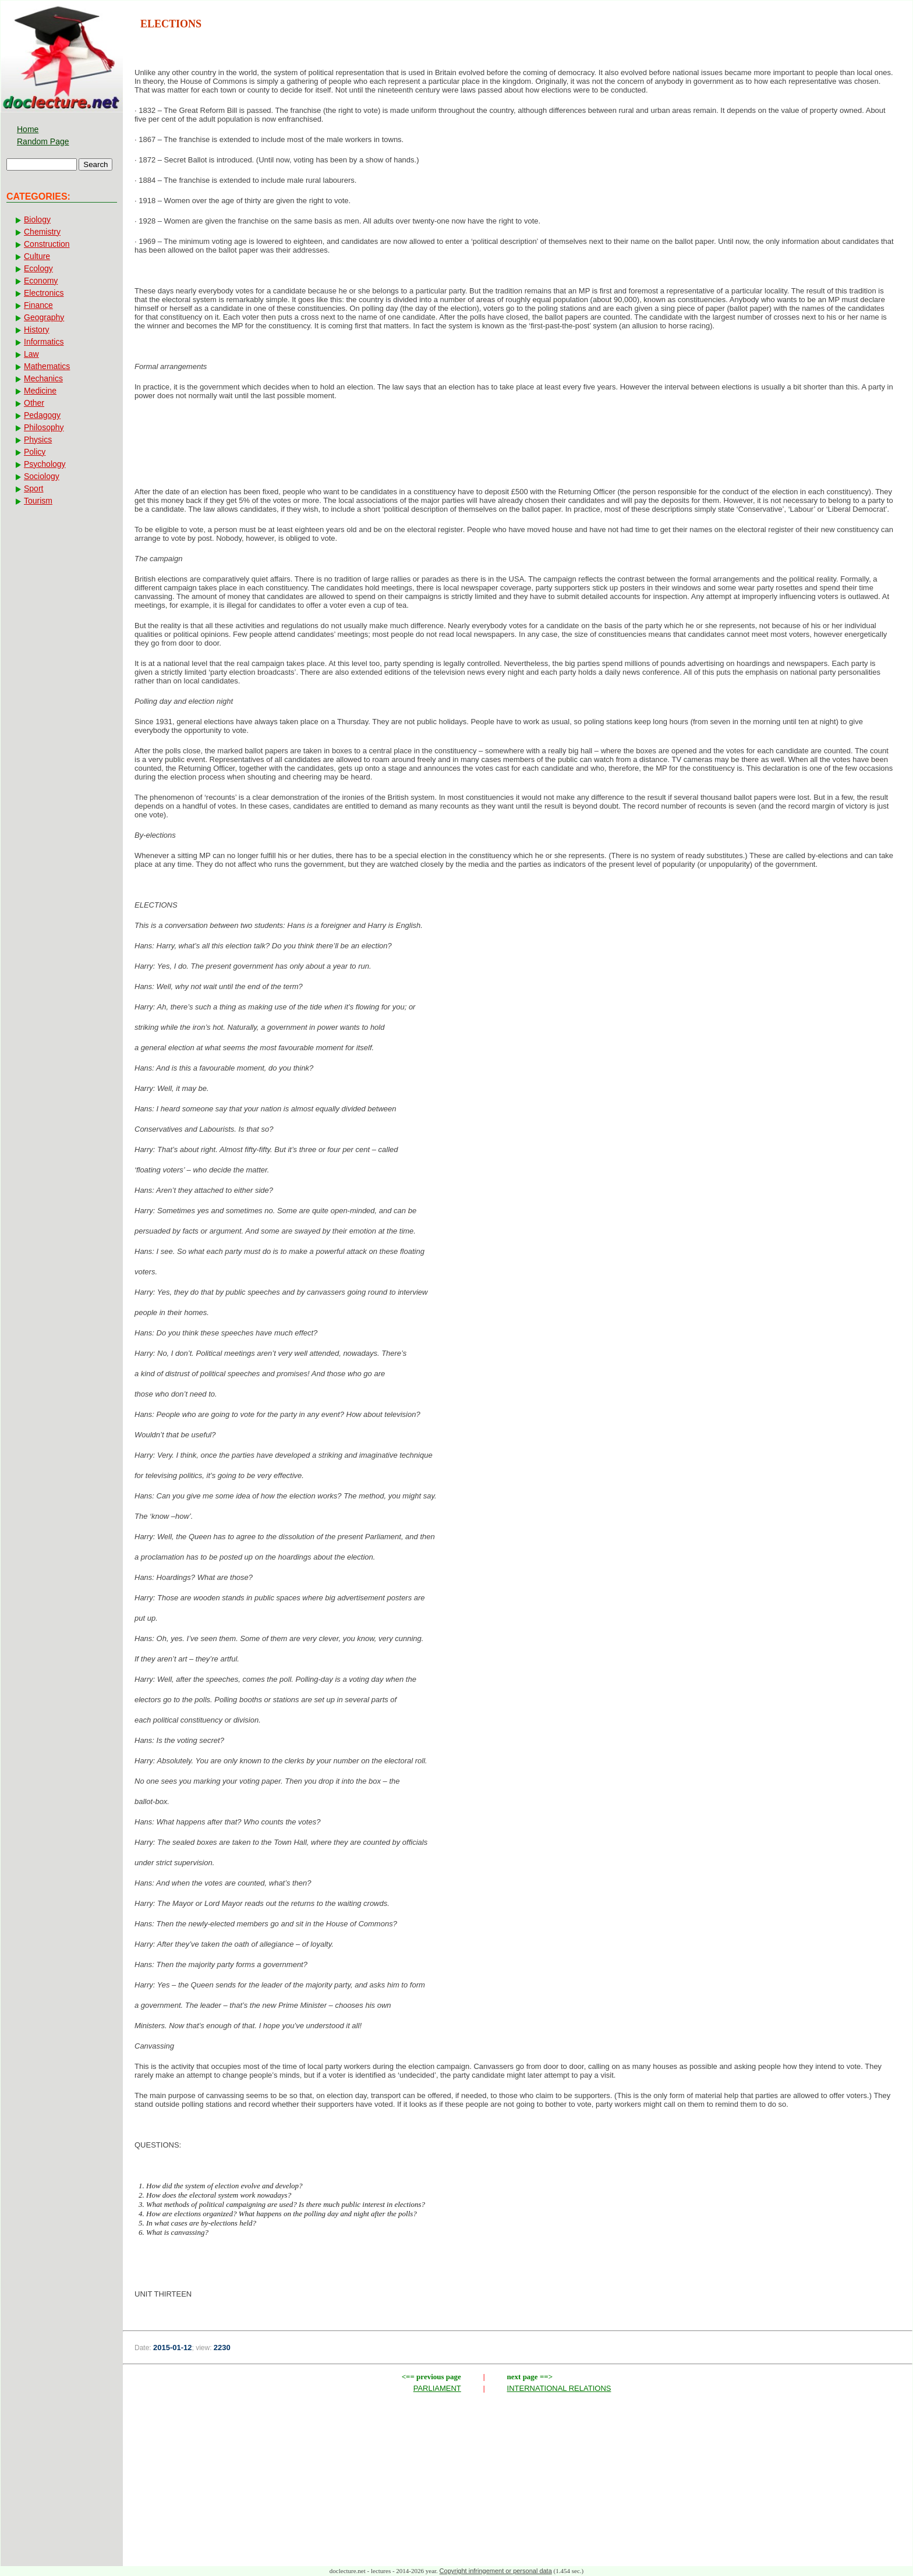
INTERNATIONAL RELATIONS (559, 2388)
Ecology (38, 268)
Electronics (43, 292)
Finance (38, 305)
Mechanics (43, 378)
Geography (44, 317)
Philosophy (44, 427)
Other (34, 403)
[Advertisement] (518, 447)
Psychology (45, 464)
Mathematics (47, 366)
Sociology (41, 476)
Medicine (40, 390)
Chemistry (42, 231)
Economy (41, 280)
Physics (38, 439)
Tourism (38, 500)
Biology (37, 219)
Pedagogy (42, 415)
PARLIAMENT (437, 2388)
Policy (34, 451)
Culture (37, 256)
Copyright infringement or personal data (496, 2570)
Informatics (43, 341)
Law (31, 354)
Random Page (43, 141)
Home (27, 129)
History (36, 329)
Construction (47, 244)
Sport (33, 488)
